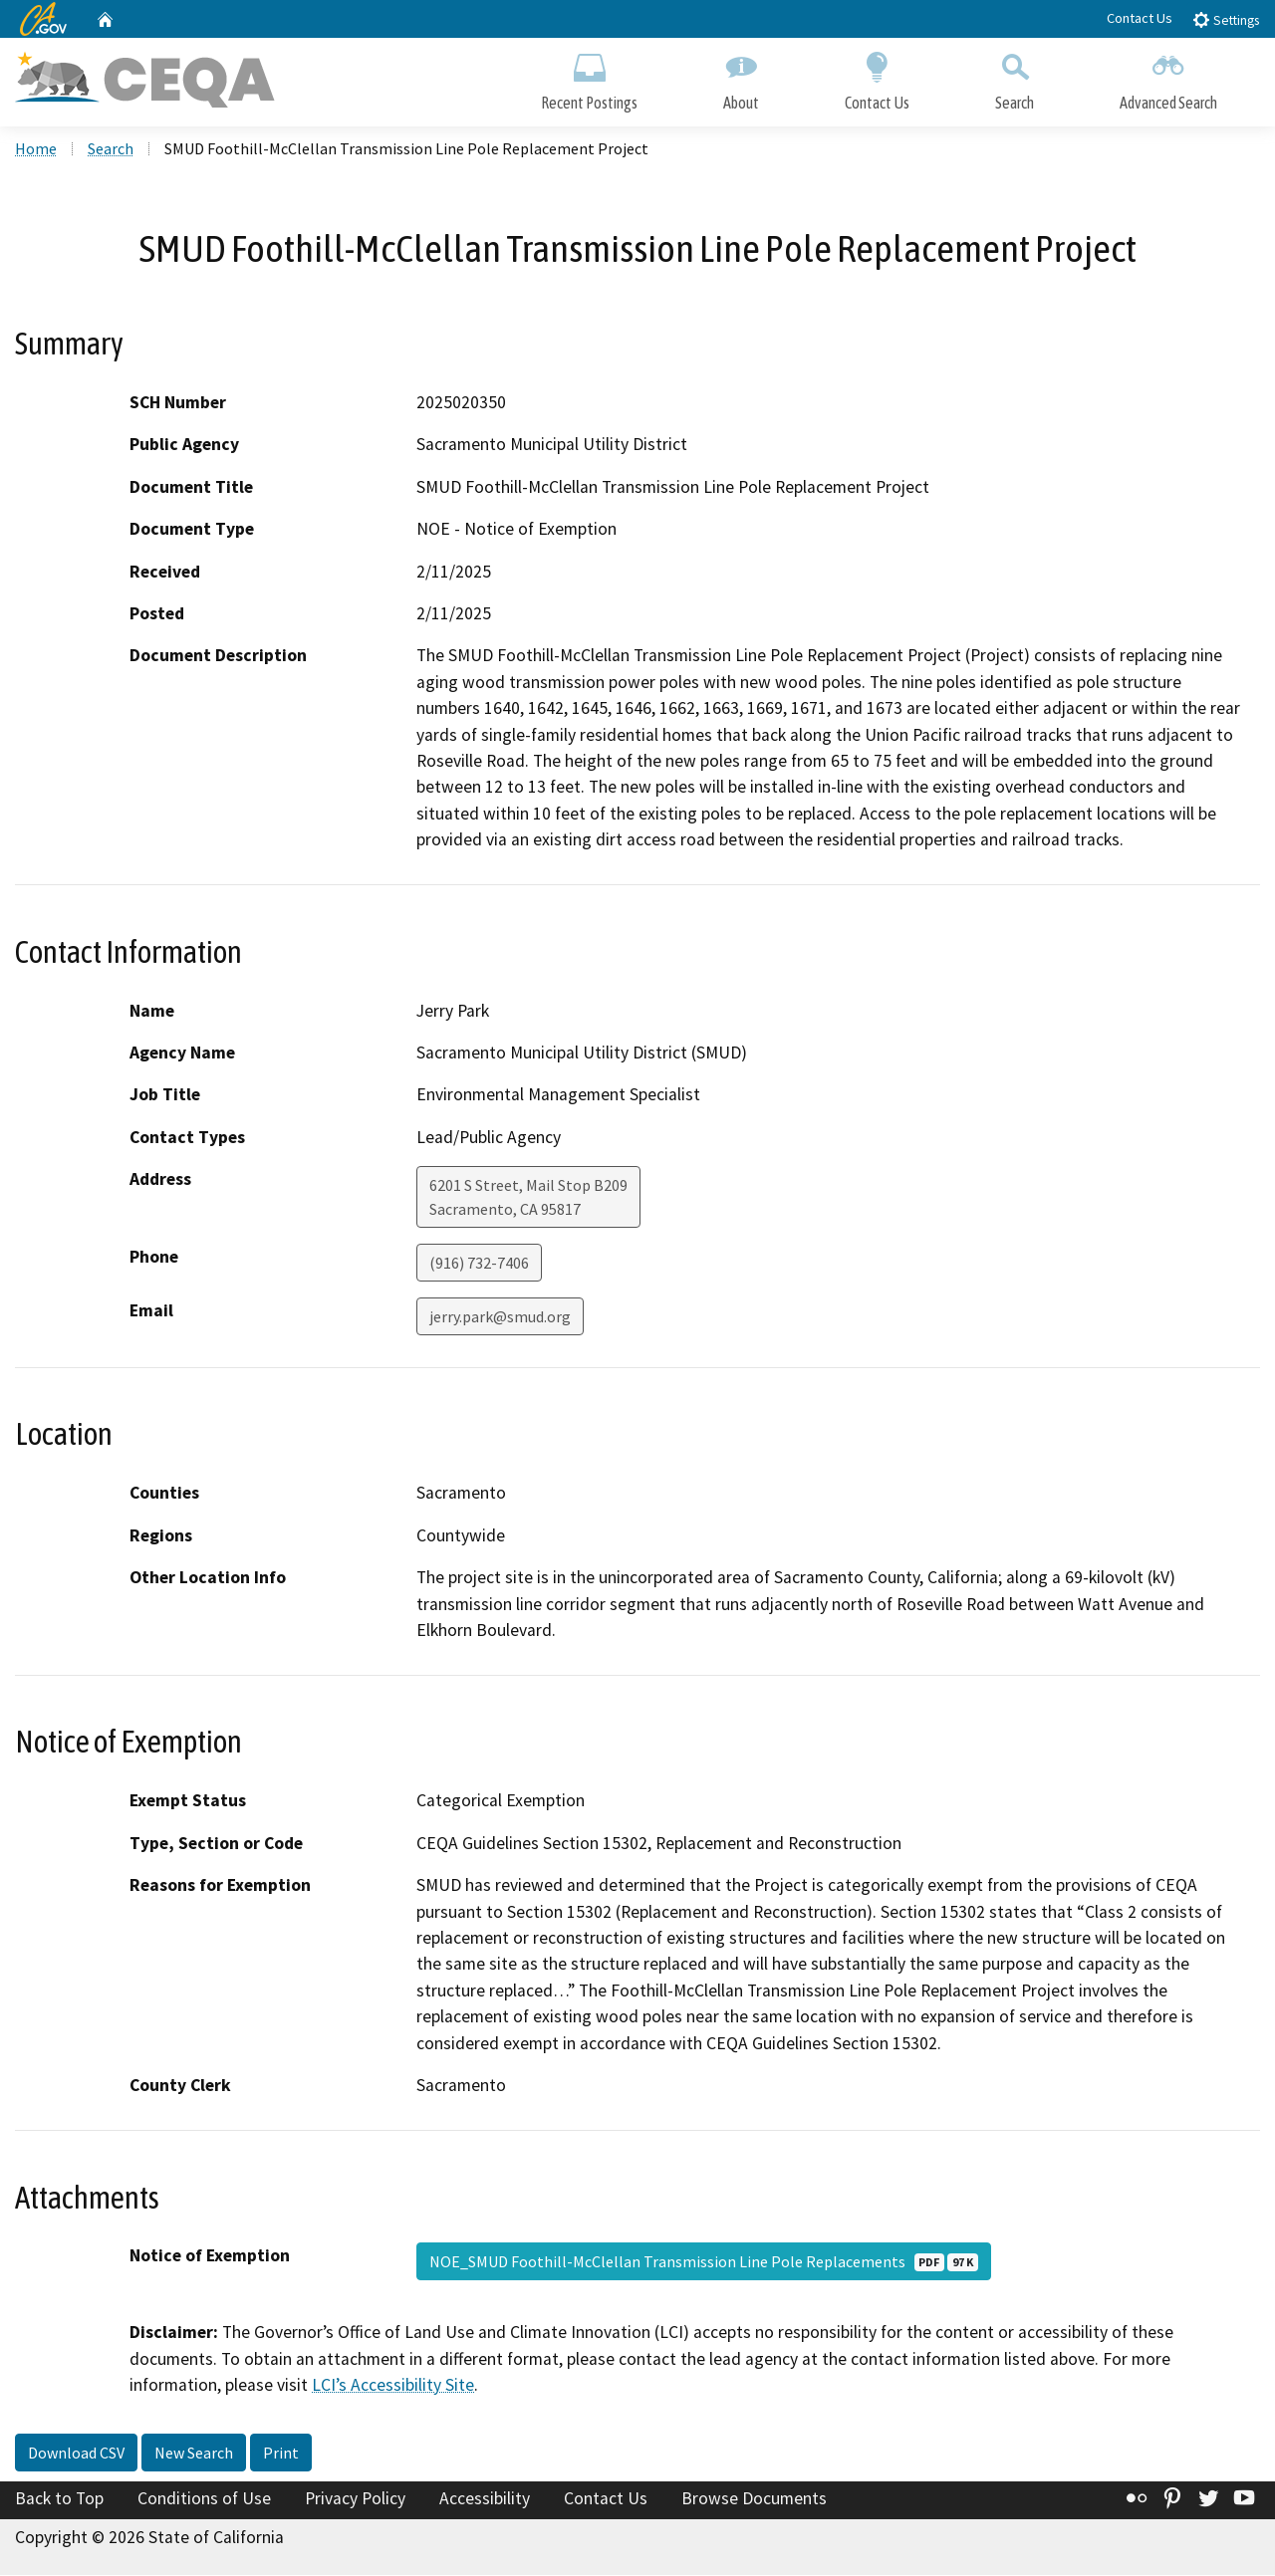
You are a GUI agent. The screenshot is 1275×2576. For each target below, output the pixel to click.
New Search (193, 2454)
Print (281, 2454)
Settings (1225, 19)
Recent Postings (589, 77)
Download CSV (76, 2454)
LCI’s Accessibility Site (393, 2387)
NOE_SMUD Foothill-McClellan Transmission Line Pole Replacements (703, 2263)
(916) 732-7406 (479, 1265)
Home (36, 150)
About (741, 77)
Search (1014, 77)
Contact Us (1139, 18)
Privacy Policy (355, 2500)
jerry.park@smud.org (500, 1318)
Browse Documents (754, 2500)
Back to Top (59, 2500)
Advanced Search (1168, 77)
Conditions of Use (204, 2500)
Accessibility (484, 2500)
